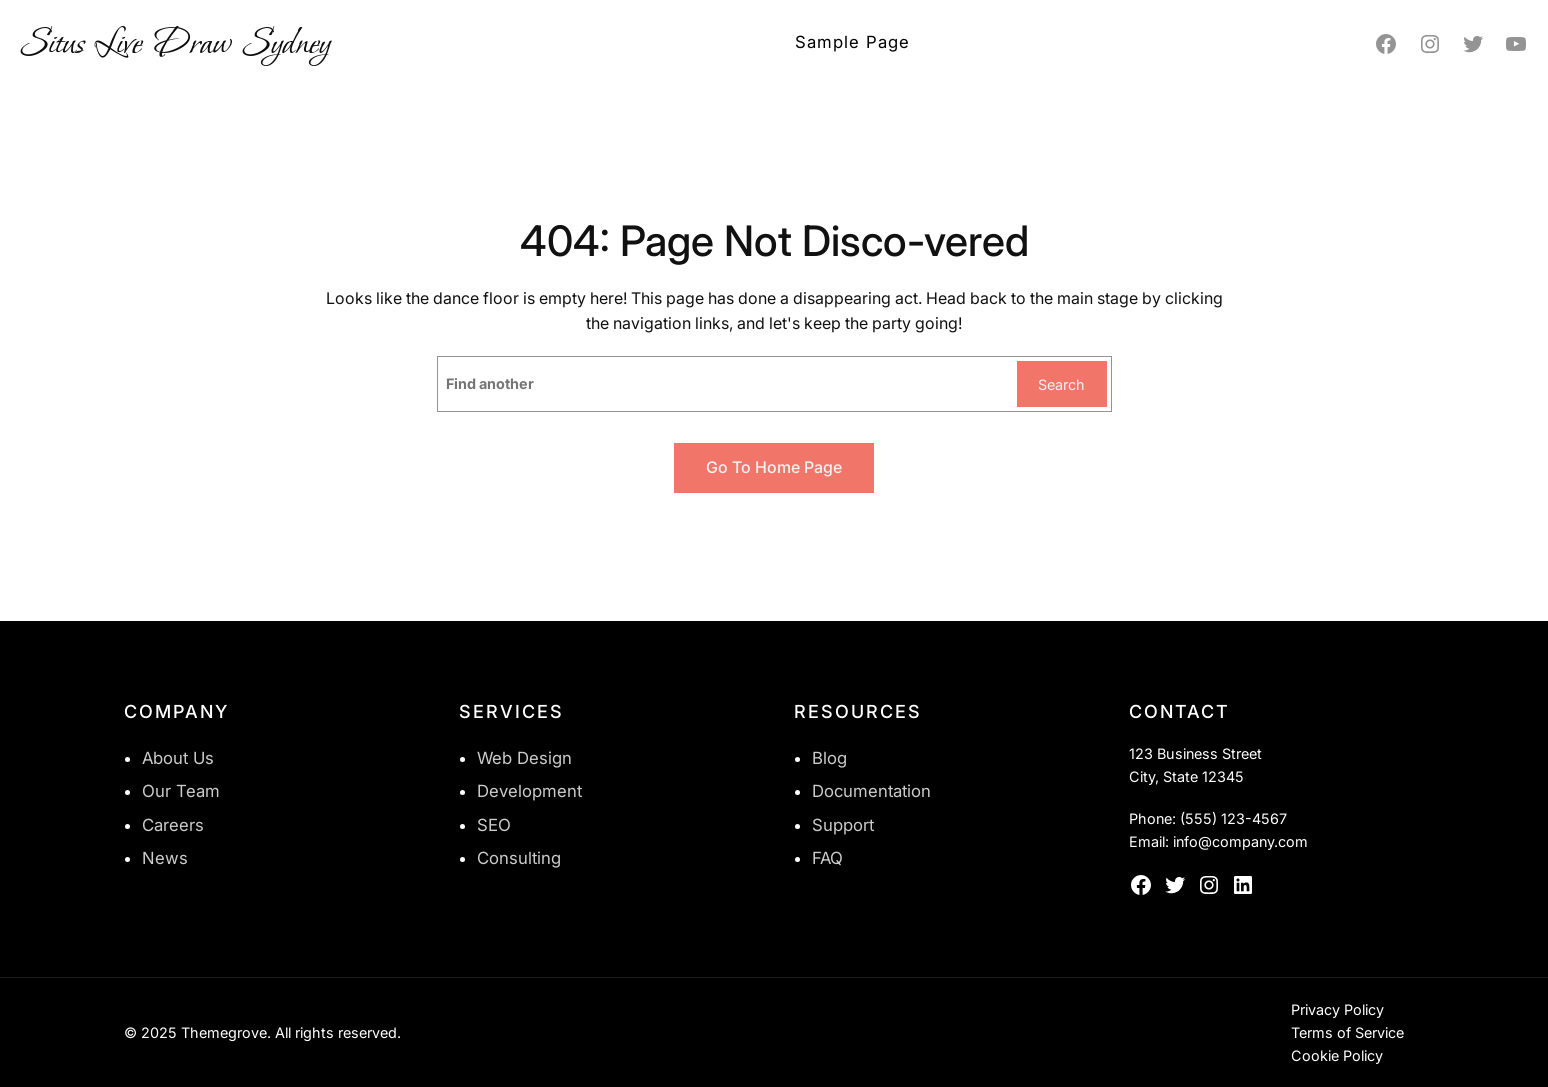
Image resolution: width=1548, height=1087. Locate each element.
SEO (494, 825)
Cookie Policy (1337, 1055)
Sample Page (852, 42)
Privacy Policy (1337, 1009)
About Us (178, 758)
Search (1061, 384)
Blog (829, 758)
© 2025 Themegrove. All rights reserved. (262, 1032)
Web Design (524, 758)
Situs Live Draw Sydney (175, 44)
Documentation (871, 791)
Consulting (519, 858)
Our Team (181, 791)
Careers (173, 825)
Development (529, 791)
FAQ (827, 858)
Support (843, 825)
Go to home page (774, 467)
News (165, 858)
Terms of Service (1347, 1032)
